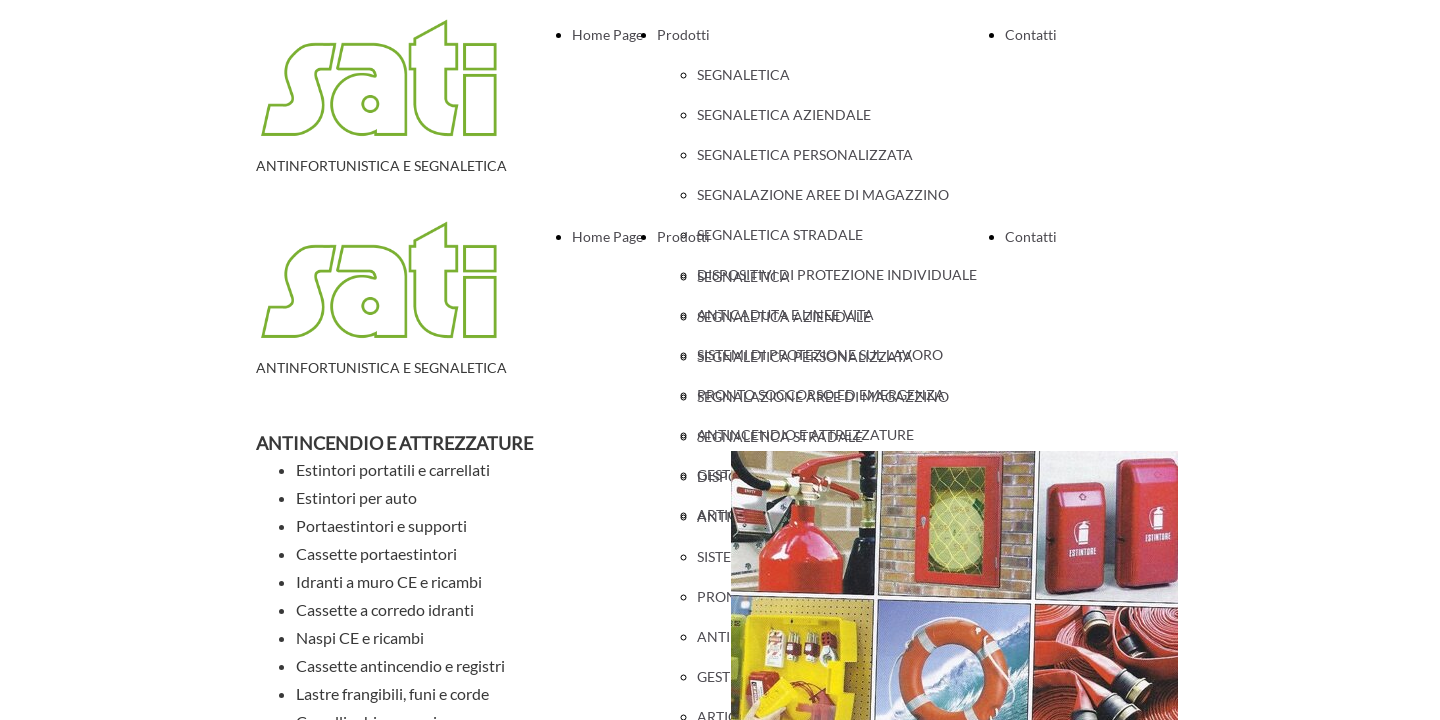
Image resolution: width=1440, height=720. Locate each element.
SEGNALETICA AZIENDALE (784, 114)
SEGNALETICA (743, 74)
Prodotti (683, 34)
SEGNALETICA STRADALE (780, 436)
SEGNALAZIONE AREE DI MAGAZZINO (823, 194)
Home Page (607, 34)
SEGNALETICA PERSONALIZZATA (805, 154)
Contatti (1031, 34)
